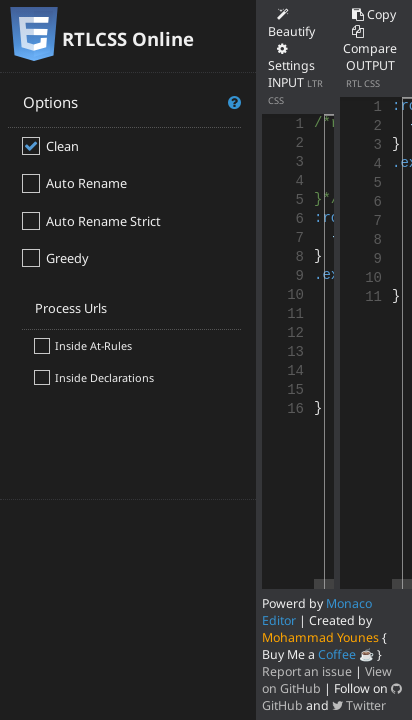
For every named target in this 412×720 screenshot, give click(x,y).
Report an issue (307, 671)
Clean (62, 146)
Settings (291, 58)
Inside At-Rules (93, 345)
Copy (374, 14)
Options (132, 102)
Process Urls (71, 308)
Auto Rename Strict (103, 221)
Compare (370, 41)
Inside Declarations (104, 377)
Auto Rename (86, 183)
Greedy (67, 258)
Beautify (291, 24)
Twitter (359, 705)
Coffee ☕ (346, 654)
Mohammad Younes (320, 637)
